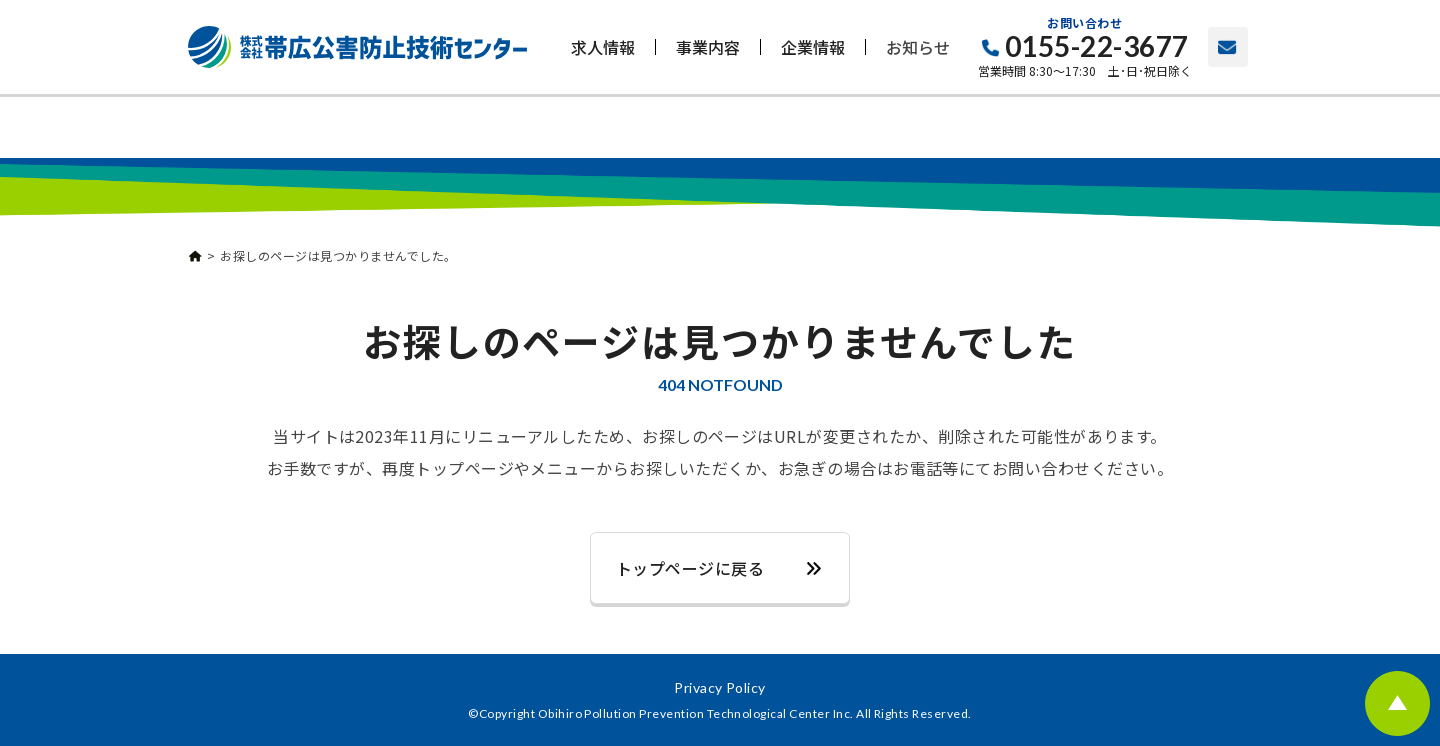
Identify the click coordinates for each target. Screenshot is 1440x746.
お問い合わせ (1228, 47)
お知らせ (918, 47)
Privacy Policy (720, 687)
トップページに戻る (690, 568)
